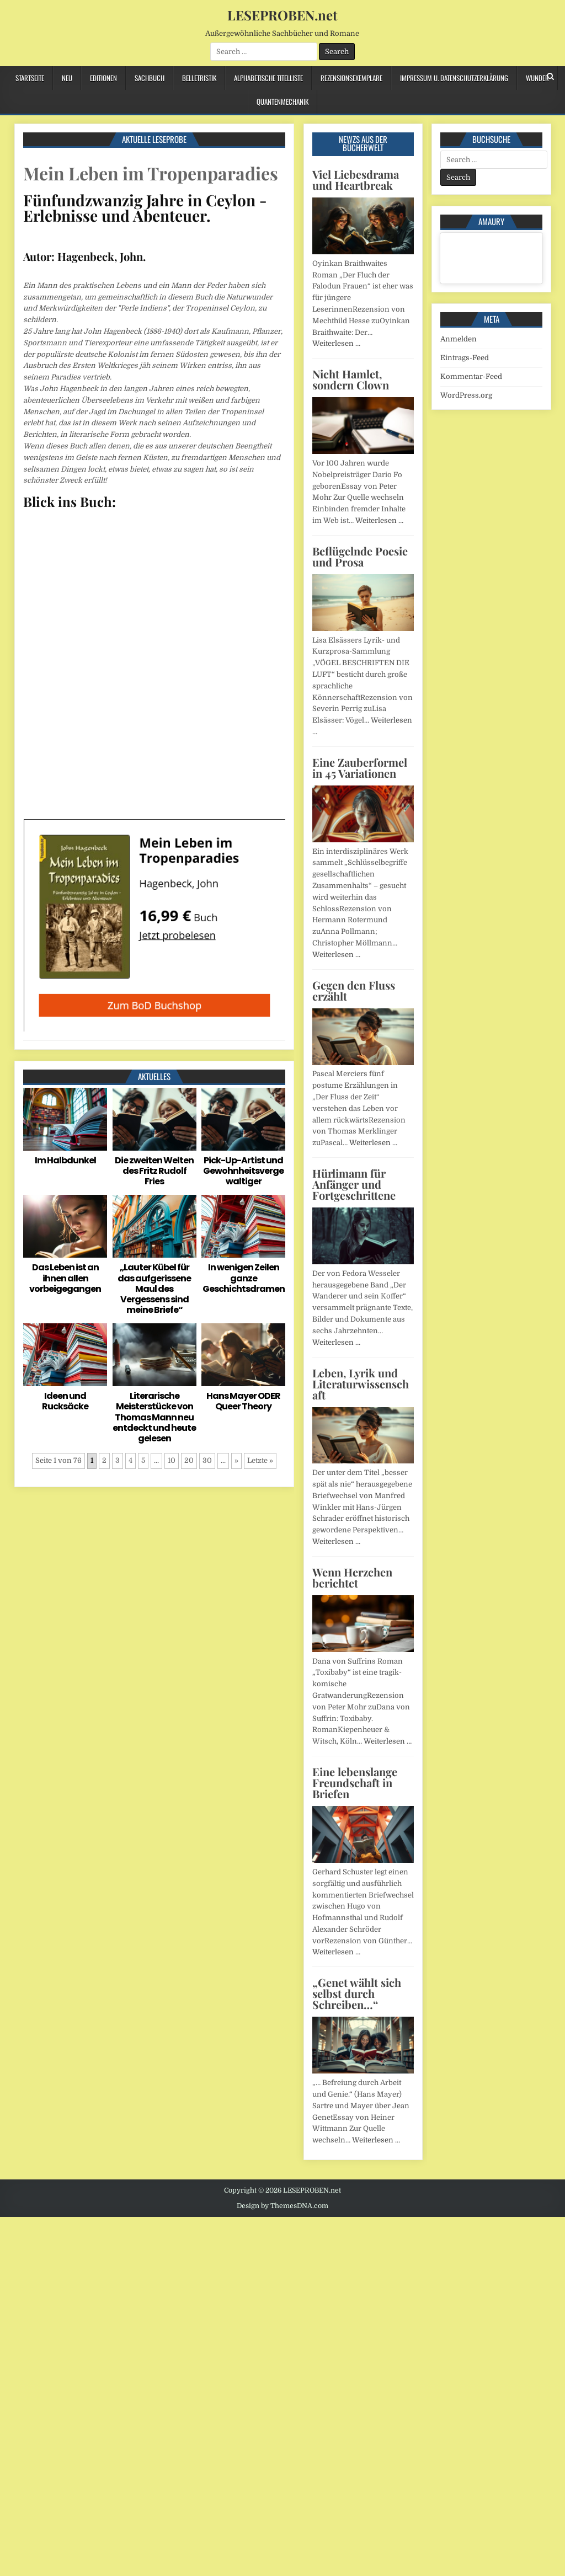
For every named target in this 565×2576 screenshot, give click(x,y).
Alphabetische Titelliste (268, 77)
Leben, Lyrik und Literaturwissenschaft (360, 1383)
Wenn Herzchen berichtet (352, 1577)
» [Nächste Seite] (236, 1460)
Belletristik (199, 77)
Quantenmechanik (282, 101)
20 (189, 1460)
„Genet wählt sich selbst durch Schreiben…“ (356, 1993)
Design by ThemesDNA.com (282, 2206)
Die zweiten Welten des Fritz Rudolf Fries (154, 1171)
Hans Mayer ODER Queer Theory (243, 1401)
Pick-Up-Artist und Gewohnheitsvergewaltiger (243, 1171)
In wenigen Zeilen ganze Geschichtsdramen (243, 1278)
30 (207, 1460)
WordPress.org (466, 395)
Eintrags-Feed (464, 358)
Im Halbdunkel (65, 1160)
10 (171, 1460)
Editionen (103, 77)
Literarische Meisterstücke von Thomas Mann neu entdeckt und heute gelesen (154, 1417)
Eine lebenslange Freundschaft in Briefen (354, 1782)
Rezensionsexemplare (351, 77)
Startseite (29, 77)
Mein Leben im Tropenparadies (150, 173)
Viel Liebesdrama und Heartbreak (355, 180)
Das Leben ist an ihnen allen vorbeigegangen (65, 1278)
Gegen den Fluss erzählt (353, 990)
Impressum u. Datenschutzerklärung (454, 77)
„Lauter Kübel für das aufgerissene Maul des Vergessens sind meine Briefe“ (154, 1288)
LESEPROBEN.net (282, 15)
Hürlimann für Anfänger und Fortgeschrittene (354, 1184)
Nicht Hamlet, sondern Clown (350, 379)
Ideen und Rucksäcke (65, 1401)
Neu (67, 77)
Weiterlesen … (336, 343)
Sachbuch (149, 77)
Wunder (537, 77)
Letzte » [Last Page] (260, 1460)
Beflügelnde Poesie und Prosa (360, 556)
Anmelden (458, 339)
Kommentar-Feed (471, 376)
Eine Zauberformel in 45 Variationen (359, 768)
